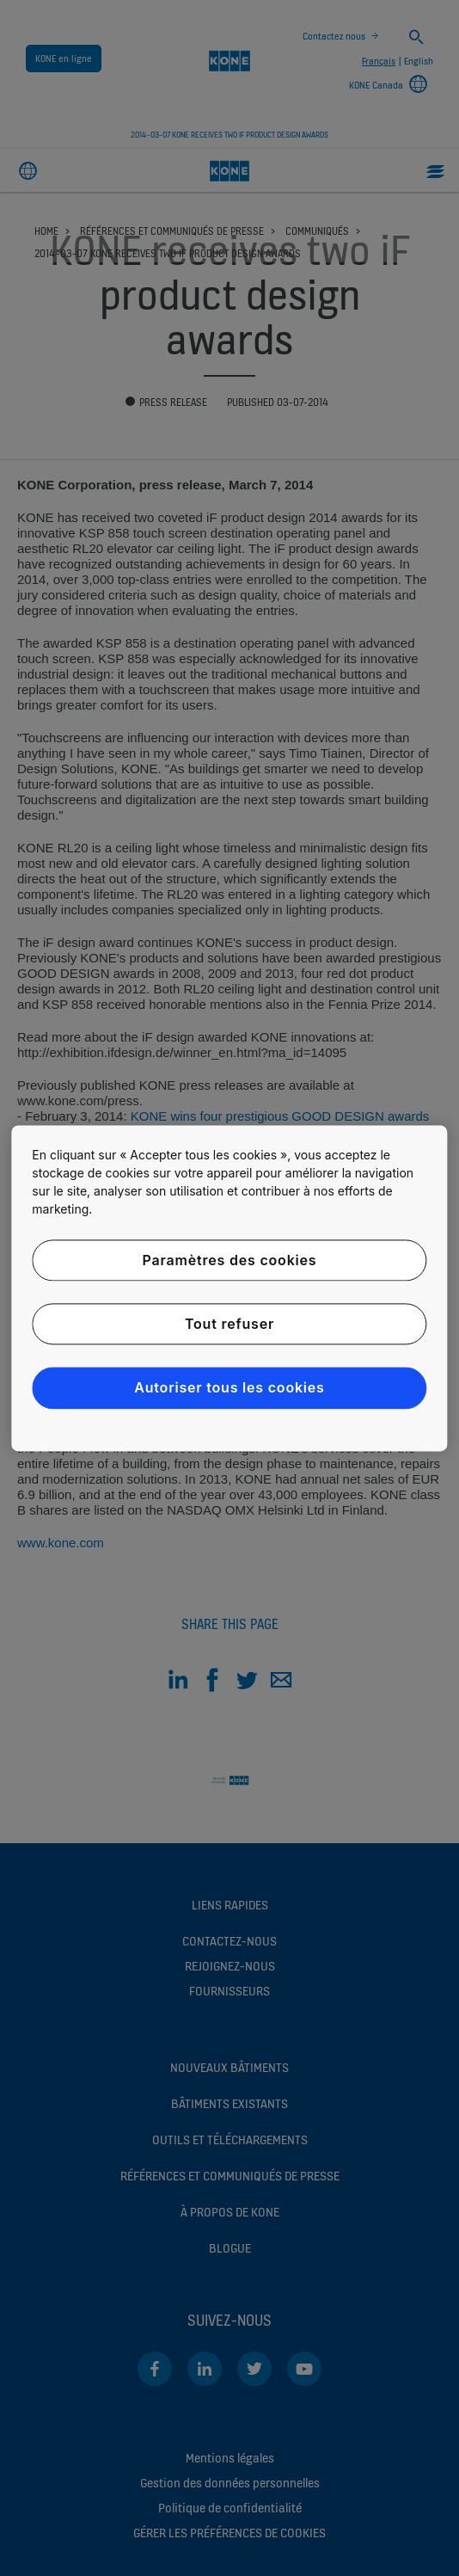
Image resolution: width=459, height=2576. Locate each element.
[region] (229, 1288)
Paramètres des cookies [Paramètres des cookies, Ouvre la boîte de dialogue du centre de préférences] (230, 1260)
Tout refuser (229, 1323)
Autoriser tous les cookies (229, 1388)
